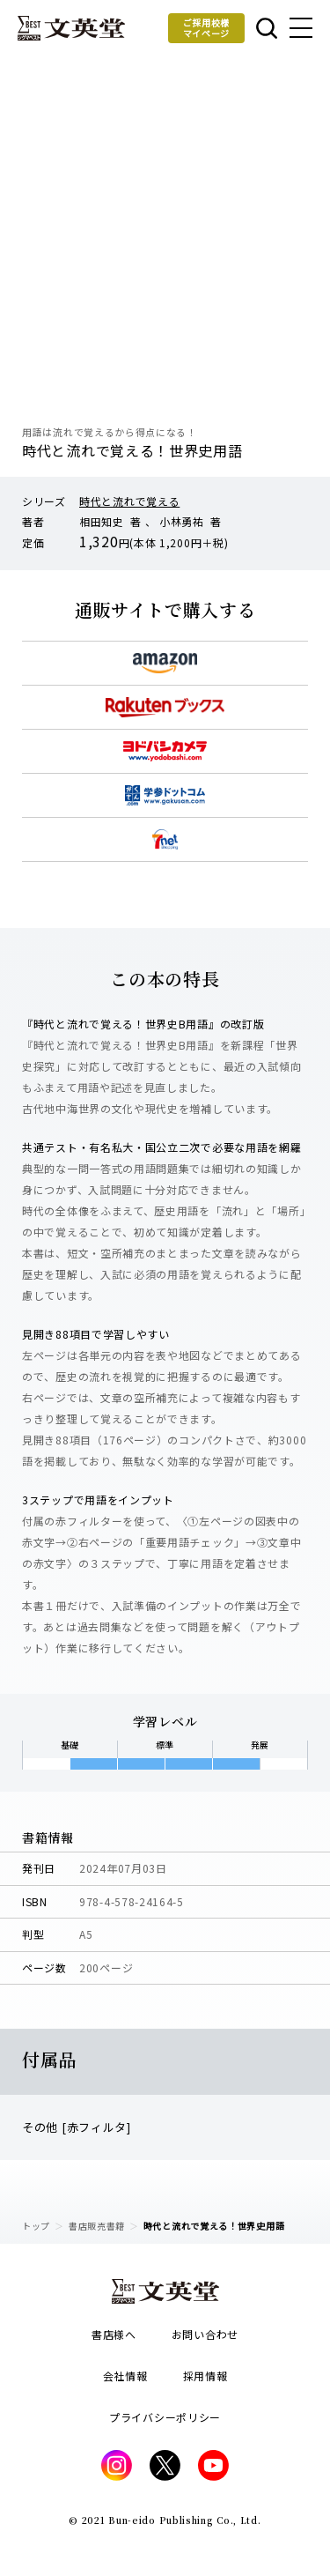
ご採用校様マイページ (207, 28)
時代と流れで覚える (129, 501)
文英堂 (71, 28)
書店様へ (114, 2334)
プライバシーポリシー (165, 2416)
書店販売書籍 (97, 2225)
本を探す (266, 28)
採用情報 (205, 2375)
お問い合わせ (205, 2334)
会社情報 (125, 2375)
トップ (36, 2225)
